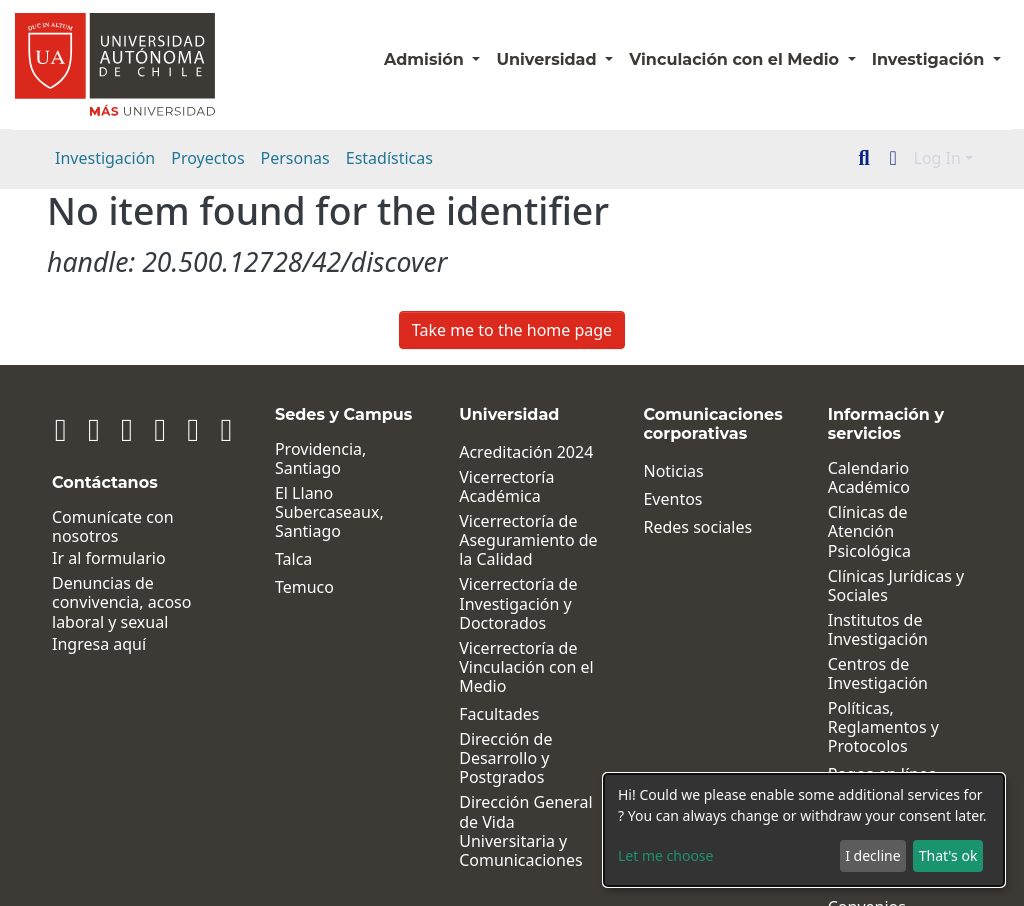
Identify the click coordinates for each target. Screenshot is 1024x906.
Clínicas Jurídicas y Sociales (888, 566)
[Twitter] (141, 429)
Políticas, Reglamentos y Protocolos (875, 709)
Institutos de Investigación (870, 611)
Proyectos (207, 158)
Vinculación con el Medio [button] (736, 59)
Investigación (105, 158)
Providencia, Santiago (289, 459)
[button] (893, 158)
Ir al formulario (109, 558)
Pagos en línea (874, 755)
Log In (937, 158)
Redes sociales (682, 527)
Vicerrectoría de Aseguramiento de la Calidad (505, 541)
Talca (262, 559)
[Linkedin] (58, 429)
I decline (872, 855)
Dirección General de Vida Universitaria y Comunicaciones (502, 831)
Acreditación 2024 (503, 452)
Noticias (658, 471)
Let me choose (665, 855)
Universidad (548, 59)
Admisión (426, 59)
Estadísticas (389, 158)
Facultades (476, 714)
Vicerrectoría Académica (483, 487)
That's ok (948, 855)
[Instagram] (86, 429)
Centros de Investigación (870, 655)
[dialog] (804, 830)
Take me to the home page (512, 330)
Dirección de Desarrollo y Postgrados (482, 759)
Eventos (657, 499)
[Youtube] (169, 429)
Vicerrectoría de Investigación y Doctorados (495, 604)
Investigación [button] (930, 59)
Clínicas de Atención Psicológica (895, 522)
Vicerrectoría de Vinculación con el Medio (503, 668)
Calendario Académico (861, 478)
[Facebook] (113, 429)
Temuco (273, 587)
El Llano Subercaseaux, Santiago (298, 513)
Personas (295, 158)
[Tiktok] (196, 429)
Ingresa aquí (99, 644)
